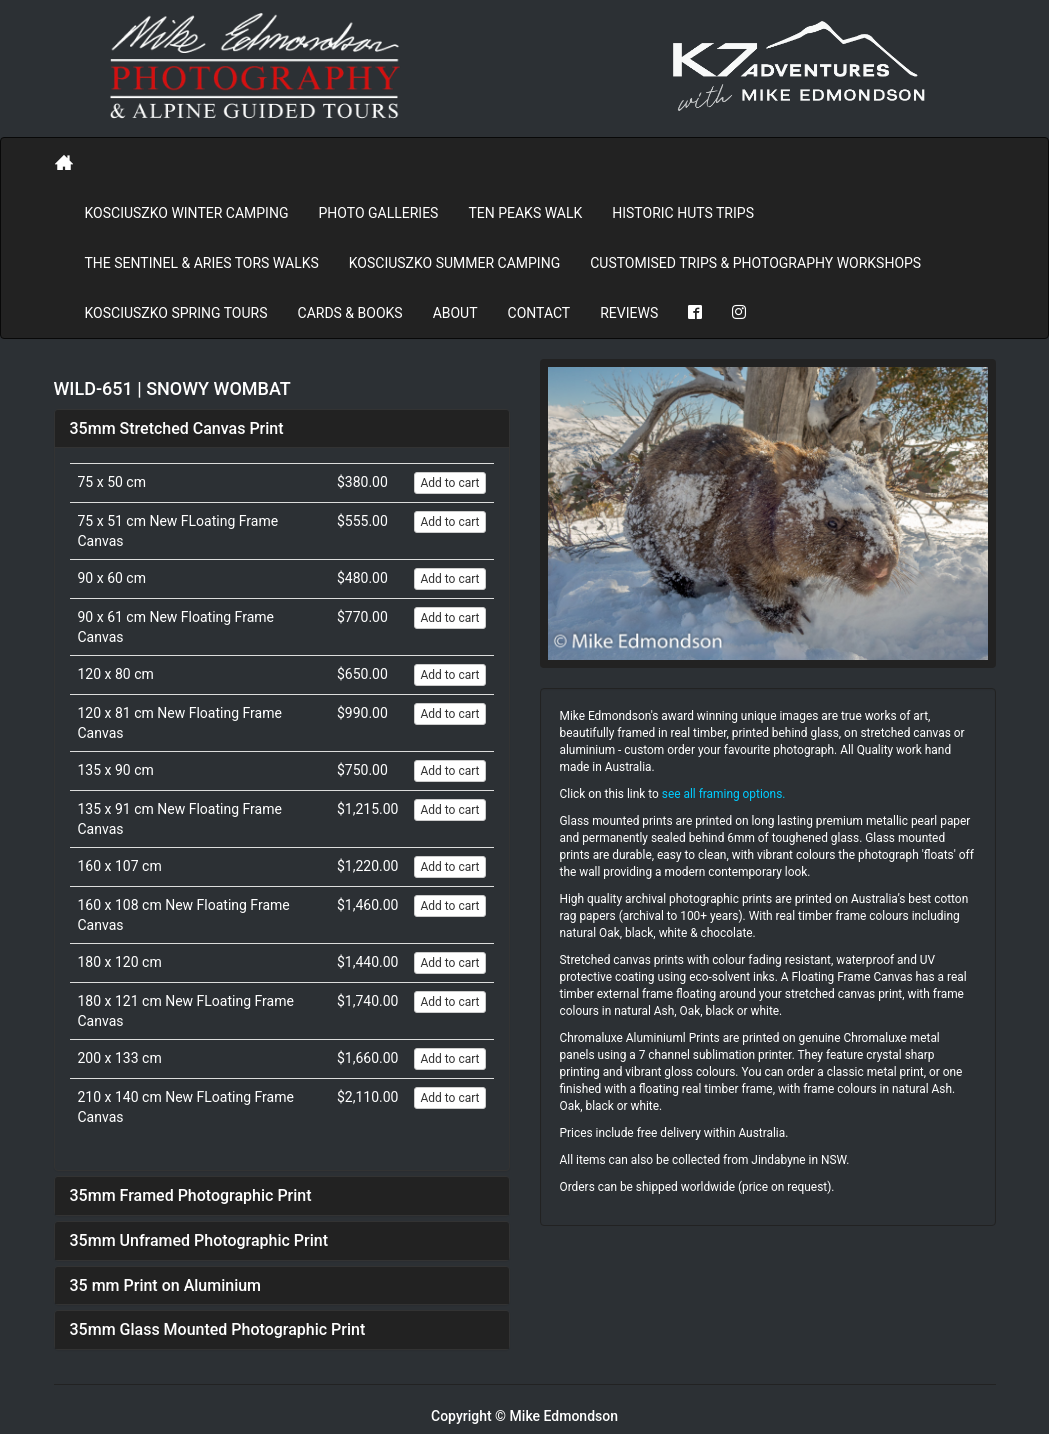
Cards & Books (350, 313)
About (455, 313)
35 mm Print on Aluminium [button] (166, 1285)
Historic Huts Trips (683, 213)
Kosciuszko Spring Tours (176, 313)
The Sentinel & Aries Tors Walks (202, 263)
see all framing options (722, 794)
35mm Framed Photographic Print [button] (191, 1195)
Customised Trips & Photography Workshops (755, 263)
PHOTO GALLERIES (378, 213)
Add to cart (449, 483)
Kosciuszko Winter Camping (187, 213)
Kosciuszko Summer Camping (454, 263)
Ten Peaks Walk (525, 213)
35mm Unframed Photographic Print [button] (199, 1240)
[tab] (282, 429)
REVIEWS (629, 313)
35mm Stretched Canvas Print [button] (177, 428)
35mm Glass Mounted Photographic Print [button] (218, 1329)
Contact (539, 313)
